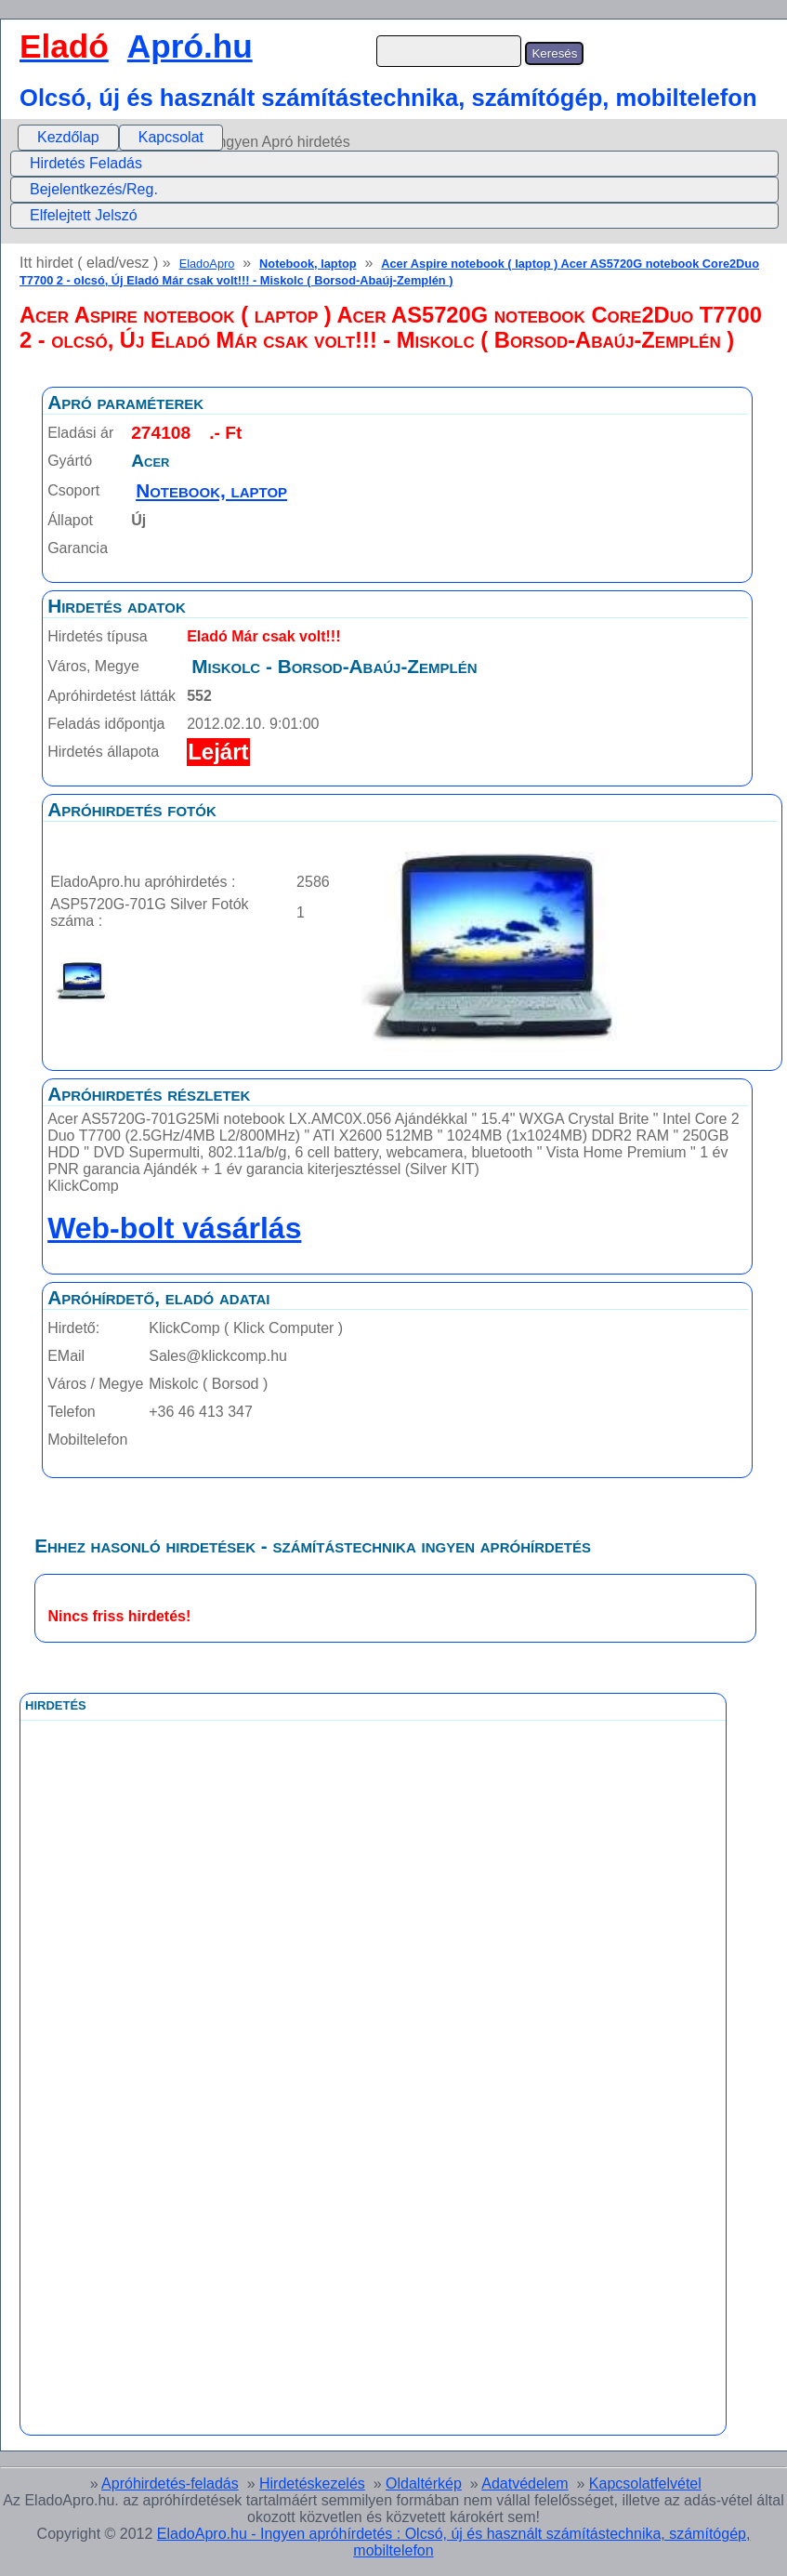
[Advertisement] (296, 2138)
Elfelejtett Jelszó (84, 215)
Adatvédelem (524, 2483)
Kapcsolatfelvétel (645, 2483)
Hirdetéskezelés (312, 2483)
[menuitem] (68, 138)
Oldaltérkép (424, 2483)
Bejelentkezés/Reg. (94, 189)
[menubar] (120, 138)
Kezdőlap (68, 137)
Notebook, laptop (308, 264)
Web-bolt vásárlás (174, 1228)
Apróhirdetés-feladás (170, 2483)
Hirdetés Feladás (86, 163)
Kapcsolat (170, 137)
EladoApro (207, 264)
